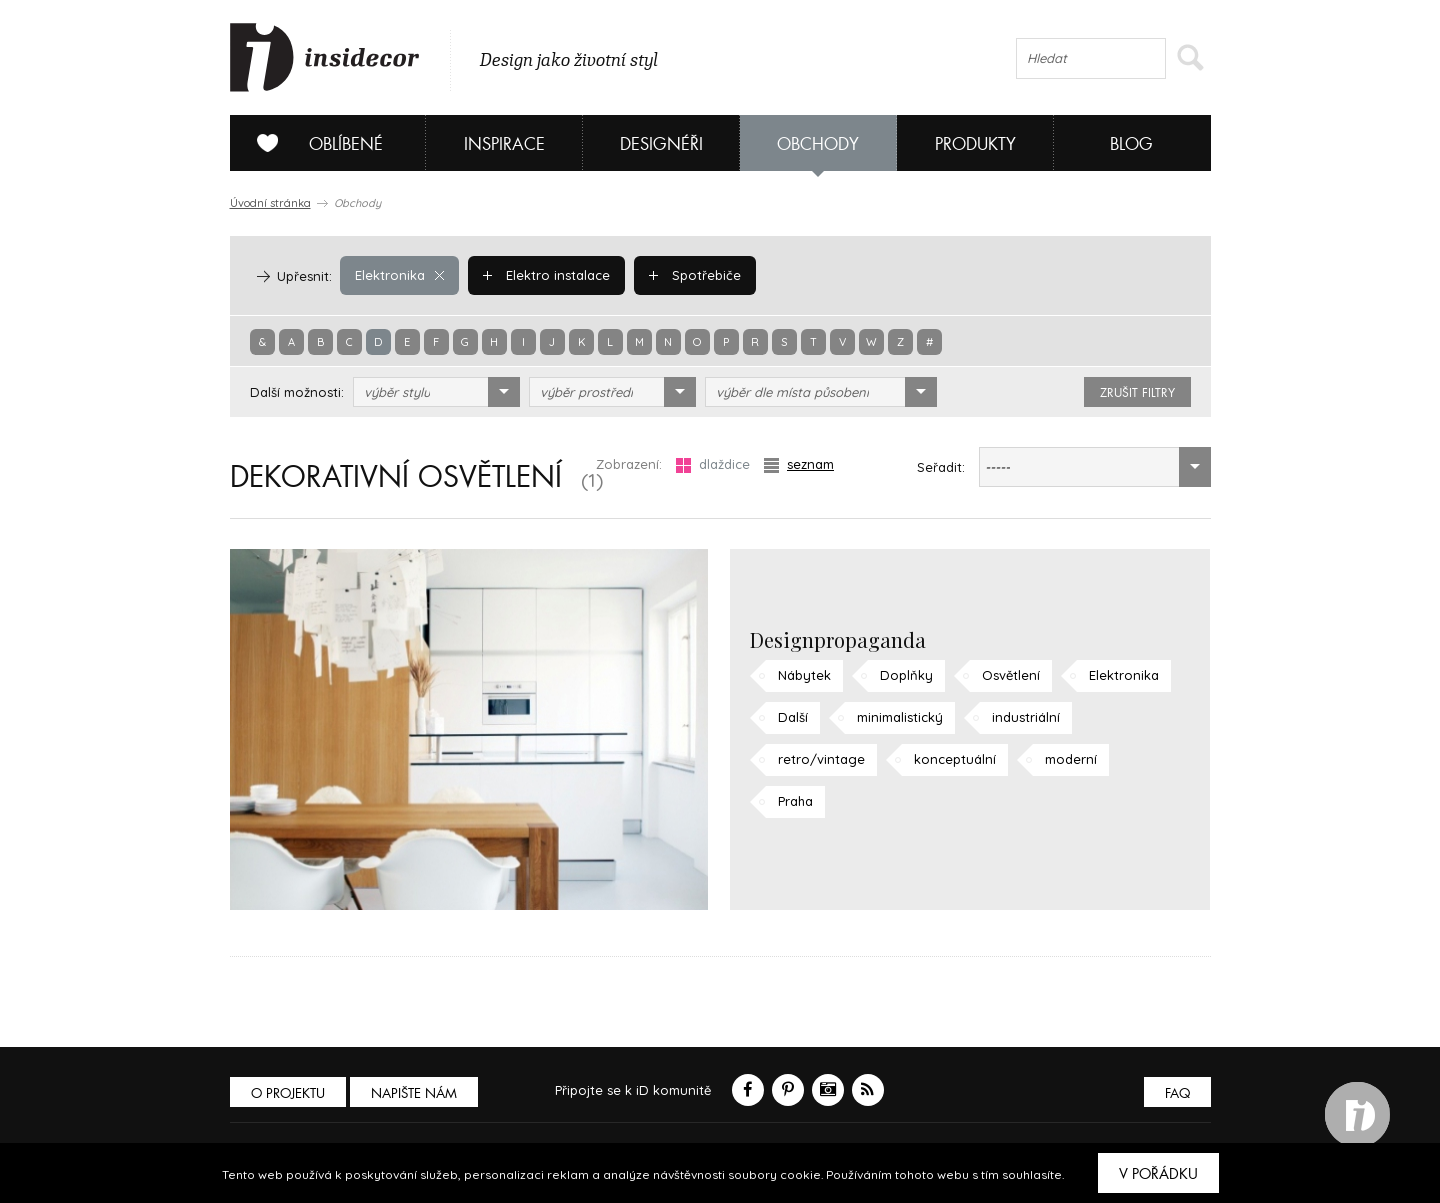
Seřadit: (941, 467)
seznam (799, 464)
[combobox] (436, 392)
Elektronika (399, 275)
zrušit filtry (1137, 393)
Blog (1131, 144)
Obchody (818, 144)
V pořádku (1158, 1174)
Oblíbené (312, 143)
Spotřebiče (695, 275)
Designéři (661, 144)
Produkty (975, 144)
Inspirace (504, 144)
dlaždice (713, 464)
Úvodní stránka (270, 203)
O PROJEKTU (288, 1093)
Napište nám (414, 1093)
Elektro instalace (546, 275)
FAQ (1177, 1093)
